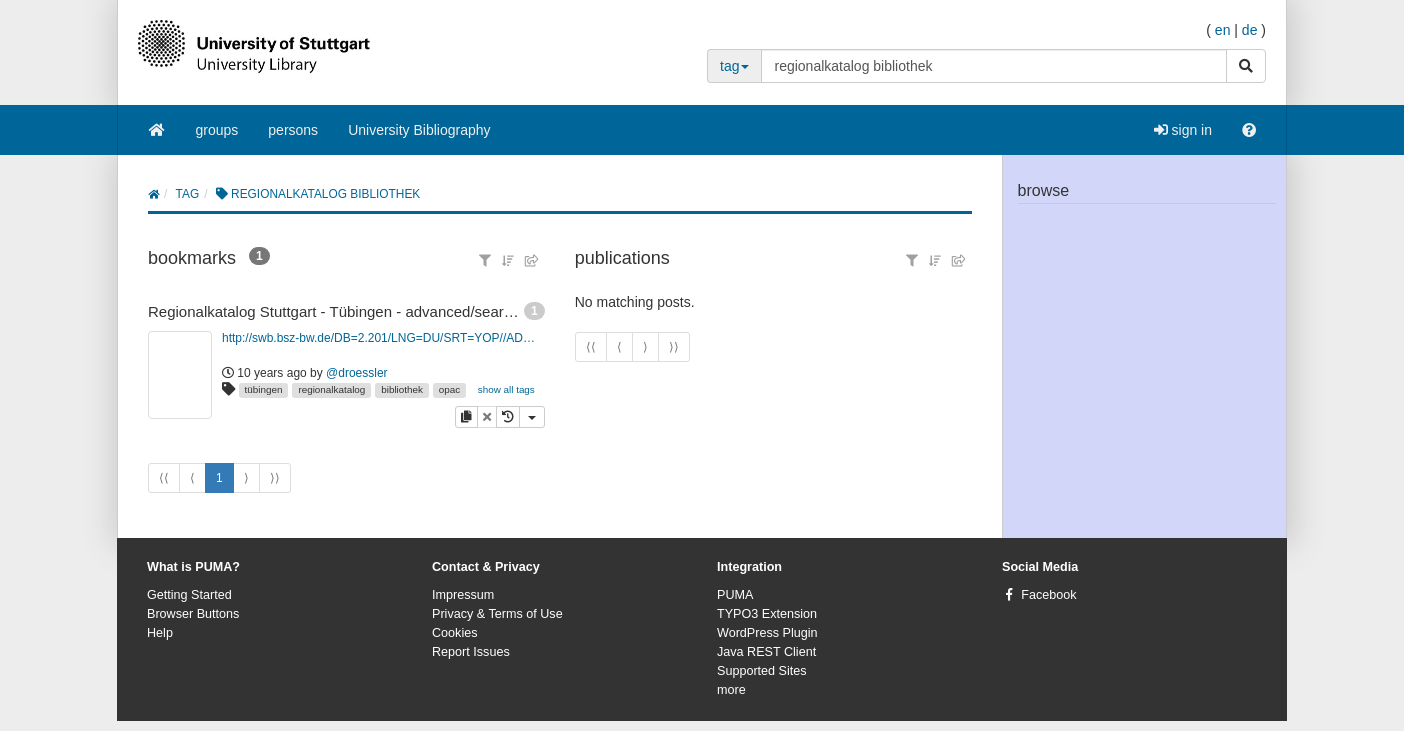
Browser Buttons (193, 614)
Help (160, 633)
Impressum (463, 595)
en (1223, 30)
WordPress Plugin (767, 633)
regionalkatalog (331, 389)
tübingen (264, 389)
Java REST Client (766, 652)
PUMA (735, 595)
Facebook (1048, 595)
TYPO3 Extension (767, 614)
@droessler (357, 373)
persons (293, 130)
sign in (1183, 130)
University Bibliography (419, 130)
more (731, 690)
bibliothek (402, 389)
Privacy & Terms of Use (497, 614)
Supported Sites (762, 671)
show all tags (506, 389)
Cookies (455, 633)
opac (449, 389)
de (1250, 30)
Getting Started (189, 595)
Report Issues (471, 652)
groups (217, 130)
